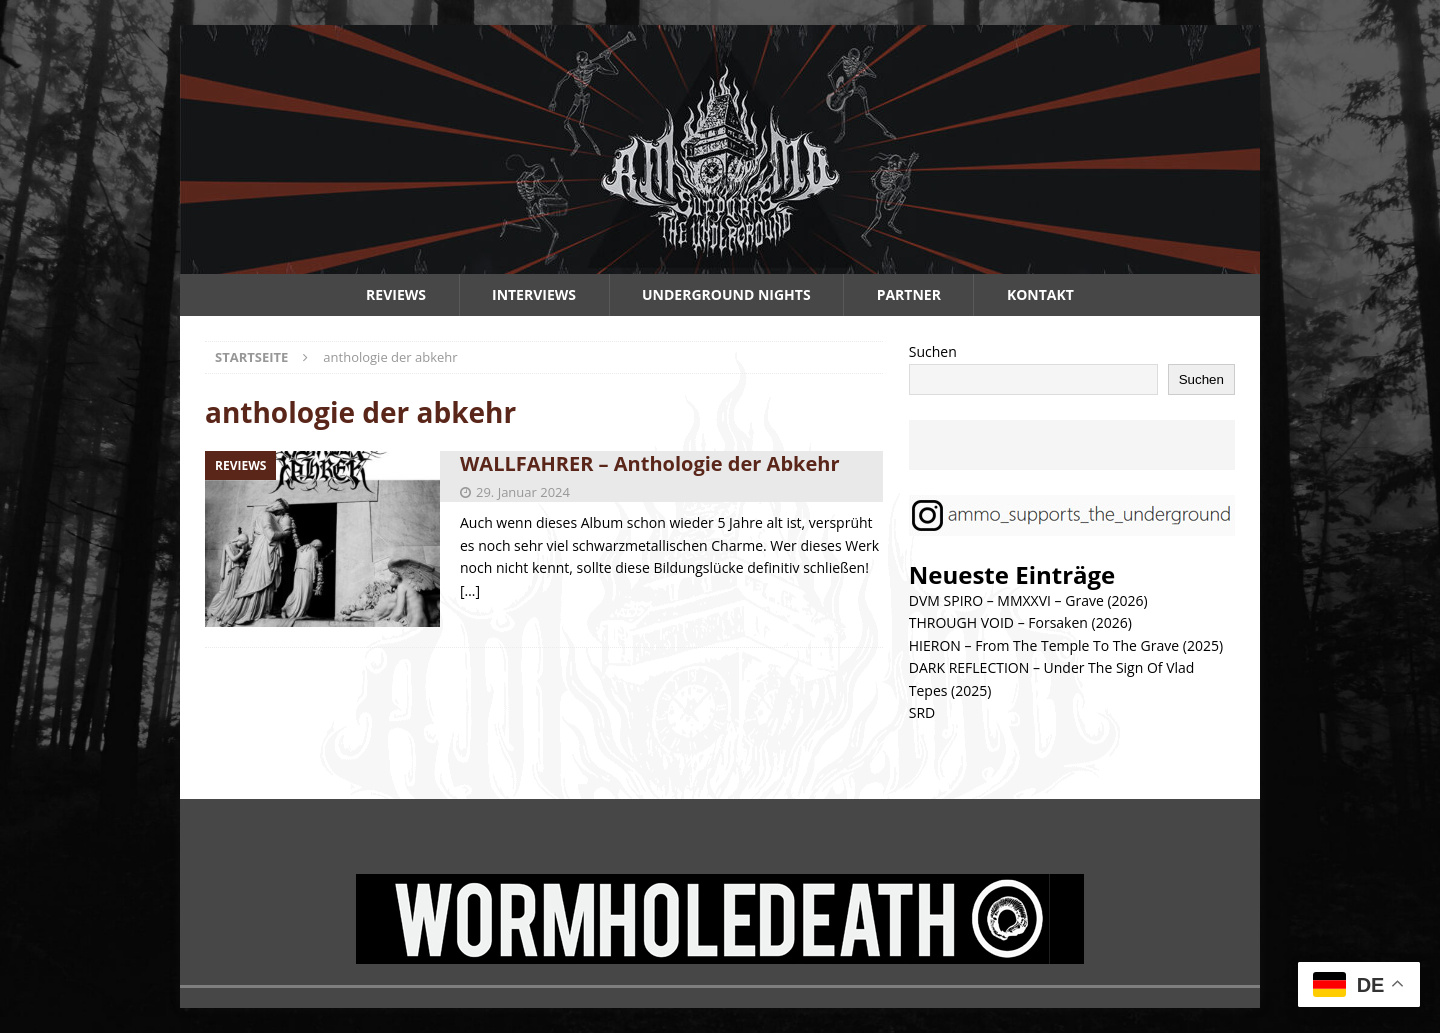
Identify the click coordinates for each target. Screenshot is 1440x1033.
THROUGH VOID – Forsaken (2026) (1020, 622)
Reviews (396, 294)
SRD (922, 712)
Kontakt (1040, 294)
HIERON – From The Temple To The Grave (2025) (1066, 645)
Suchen (933, 351)
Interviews (534, 294)
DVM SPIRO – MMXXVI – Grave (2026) (1028, 600)
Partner (909, 294)
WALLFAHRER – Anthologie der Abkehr (650, 463)
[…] (470, 590)
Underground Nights (726, 294)
